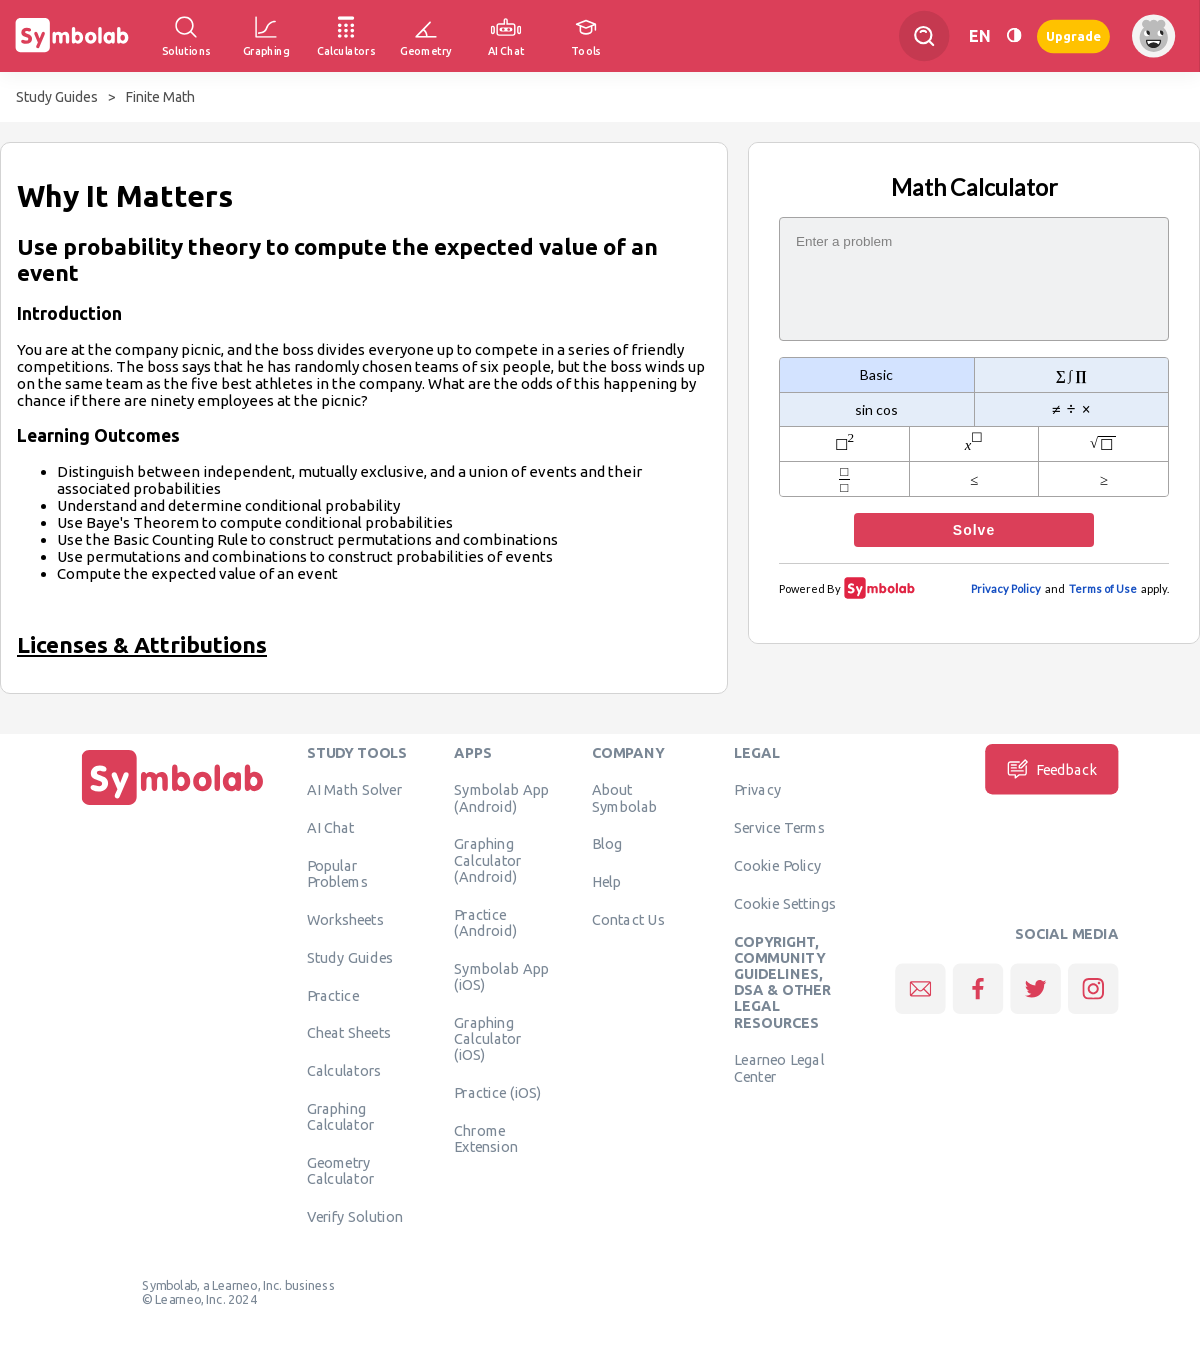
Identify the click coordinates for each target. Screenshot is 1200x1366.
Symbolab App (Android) (501, 797)
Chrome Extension (486, 1138)
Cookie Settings (785, 903)
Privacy (757, 789)
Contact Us (628, 919)
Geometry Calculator (341, 1170)
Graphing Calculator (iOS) (488, 1038)
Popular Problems (337, 873)
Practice (333, 995)
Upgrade (1073, 35)
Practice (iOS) (497, 1092)
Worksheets (345, 919)
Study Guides (57, 97)
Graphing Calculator (341, 1116)
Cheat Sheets (349, 1032)
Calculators (344, 1070)
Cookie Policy (777, 865)
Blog (607, 843)
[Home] (173, 805)
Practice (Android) (485, 922)
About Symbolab (624, 797)
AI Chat (331, 827)
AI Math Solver (354, 789)
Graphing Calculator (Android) (488, 859)
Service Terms (779, 827)
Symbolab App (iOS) (501, 976)
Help (606, 881)
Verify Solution (355, 1216)
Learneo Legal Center (779, 1067)
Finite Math (160, 97)
